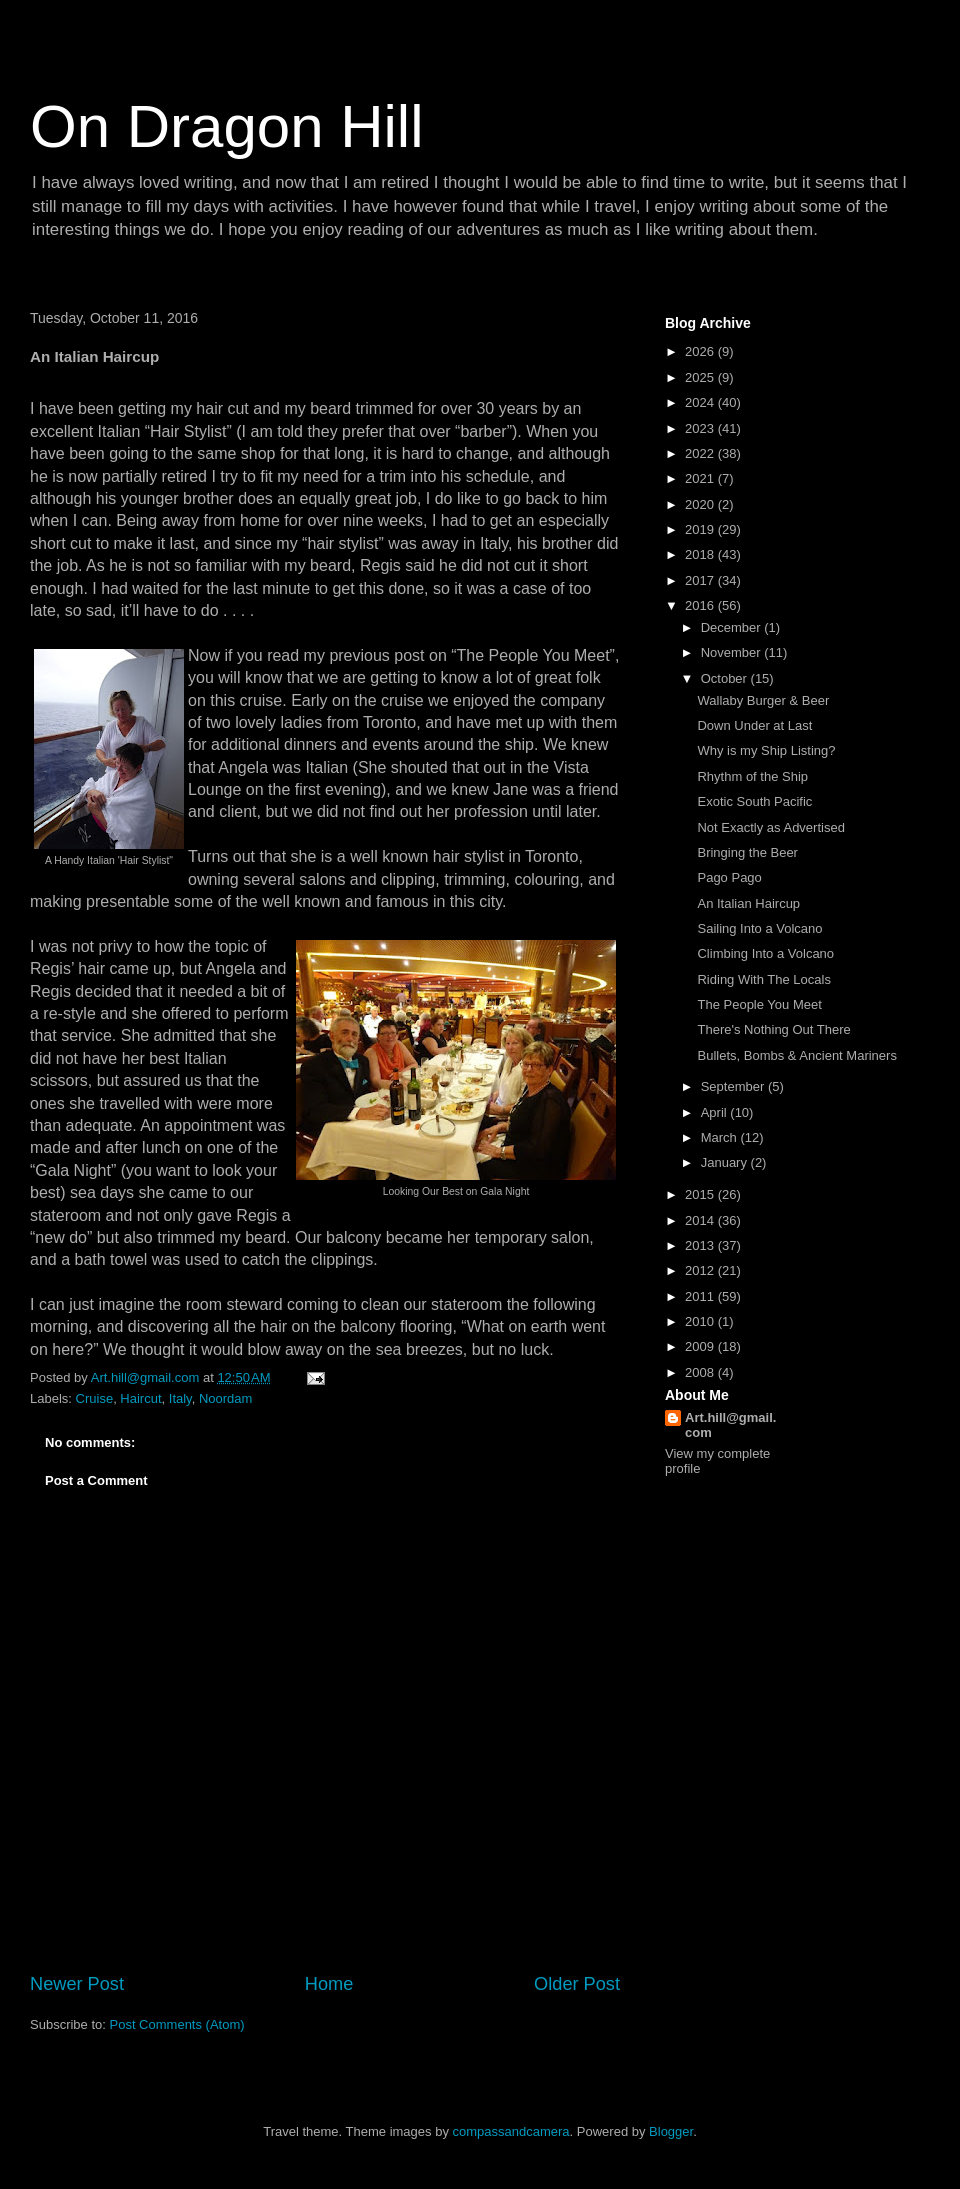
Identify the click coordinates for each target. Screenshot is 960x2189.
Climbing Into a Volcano (765, 953)
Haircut (140, 1398)
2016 (701, 605)
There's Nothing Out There (773, 1029)
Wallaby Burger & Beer (763, 700)
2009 (701, 1346)
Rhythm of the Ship (752, 776)
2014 (701, 1220)
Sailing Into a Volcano (759, 928)
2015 (701, 1194)
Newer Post (77, 1984)
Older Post (577, 1984)
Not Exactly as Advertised (770, 827)
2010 (701, 1321)
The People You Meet (759, 1004)
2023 (701, 428)
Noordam (225, 1398)
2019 (701, 529)
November (733, 652)
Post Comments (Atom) (177, 2024)
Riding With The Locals (763, 979)
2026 (701, 351)
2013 (701, 1245)
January (726, 1162)
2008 (701, 1372)
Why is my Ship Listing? (766, 750)
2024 (701, 402)
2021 (701, 478)
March (721, 1137)
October (726, 678)
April (716, 1112)
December (733, 627)
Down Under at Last (754, 725)
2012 (701, 1270)
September (734, 1086)
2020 (701, 504)
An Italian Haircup (748, 903)
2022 (701, 453)
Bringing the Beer (747, 852)
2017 (701, 580)
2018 (701, 554)
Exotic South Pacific (754, 801)
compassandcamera (511, 2131)
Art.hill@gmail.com (730, 1425)
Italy (180, 1398)
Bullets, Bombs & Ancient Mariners (796, 1055)
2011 (701, 1296)
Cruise (95, 1398)
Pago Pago (729, 877)
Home (329, 1984)
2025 (701, 377)
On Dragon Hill (227, 126)
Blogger (671, 2131)
